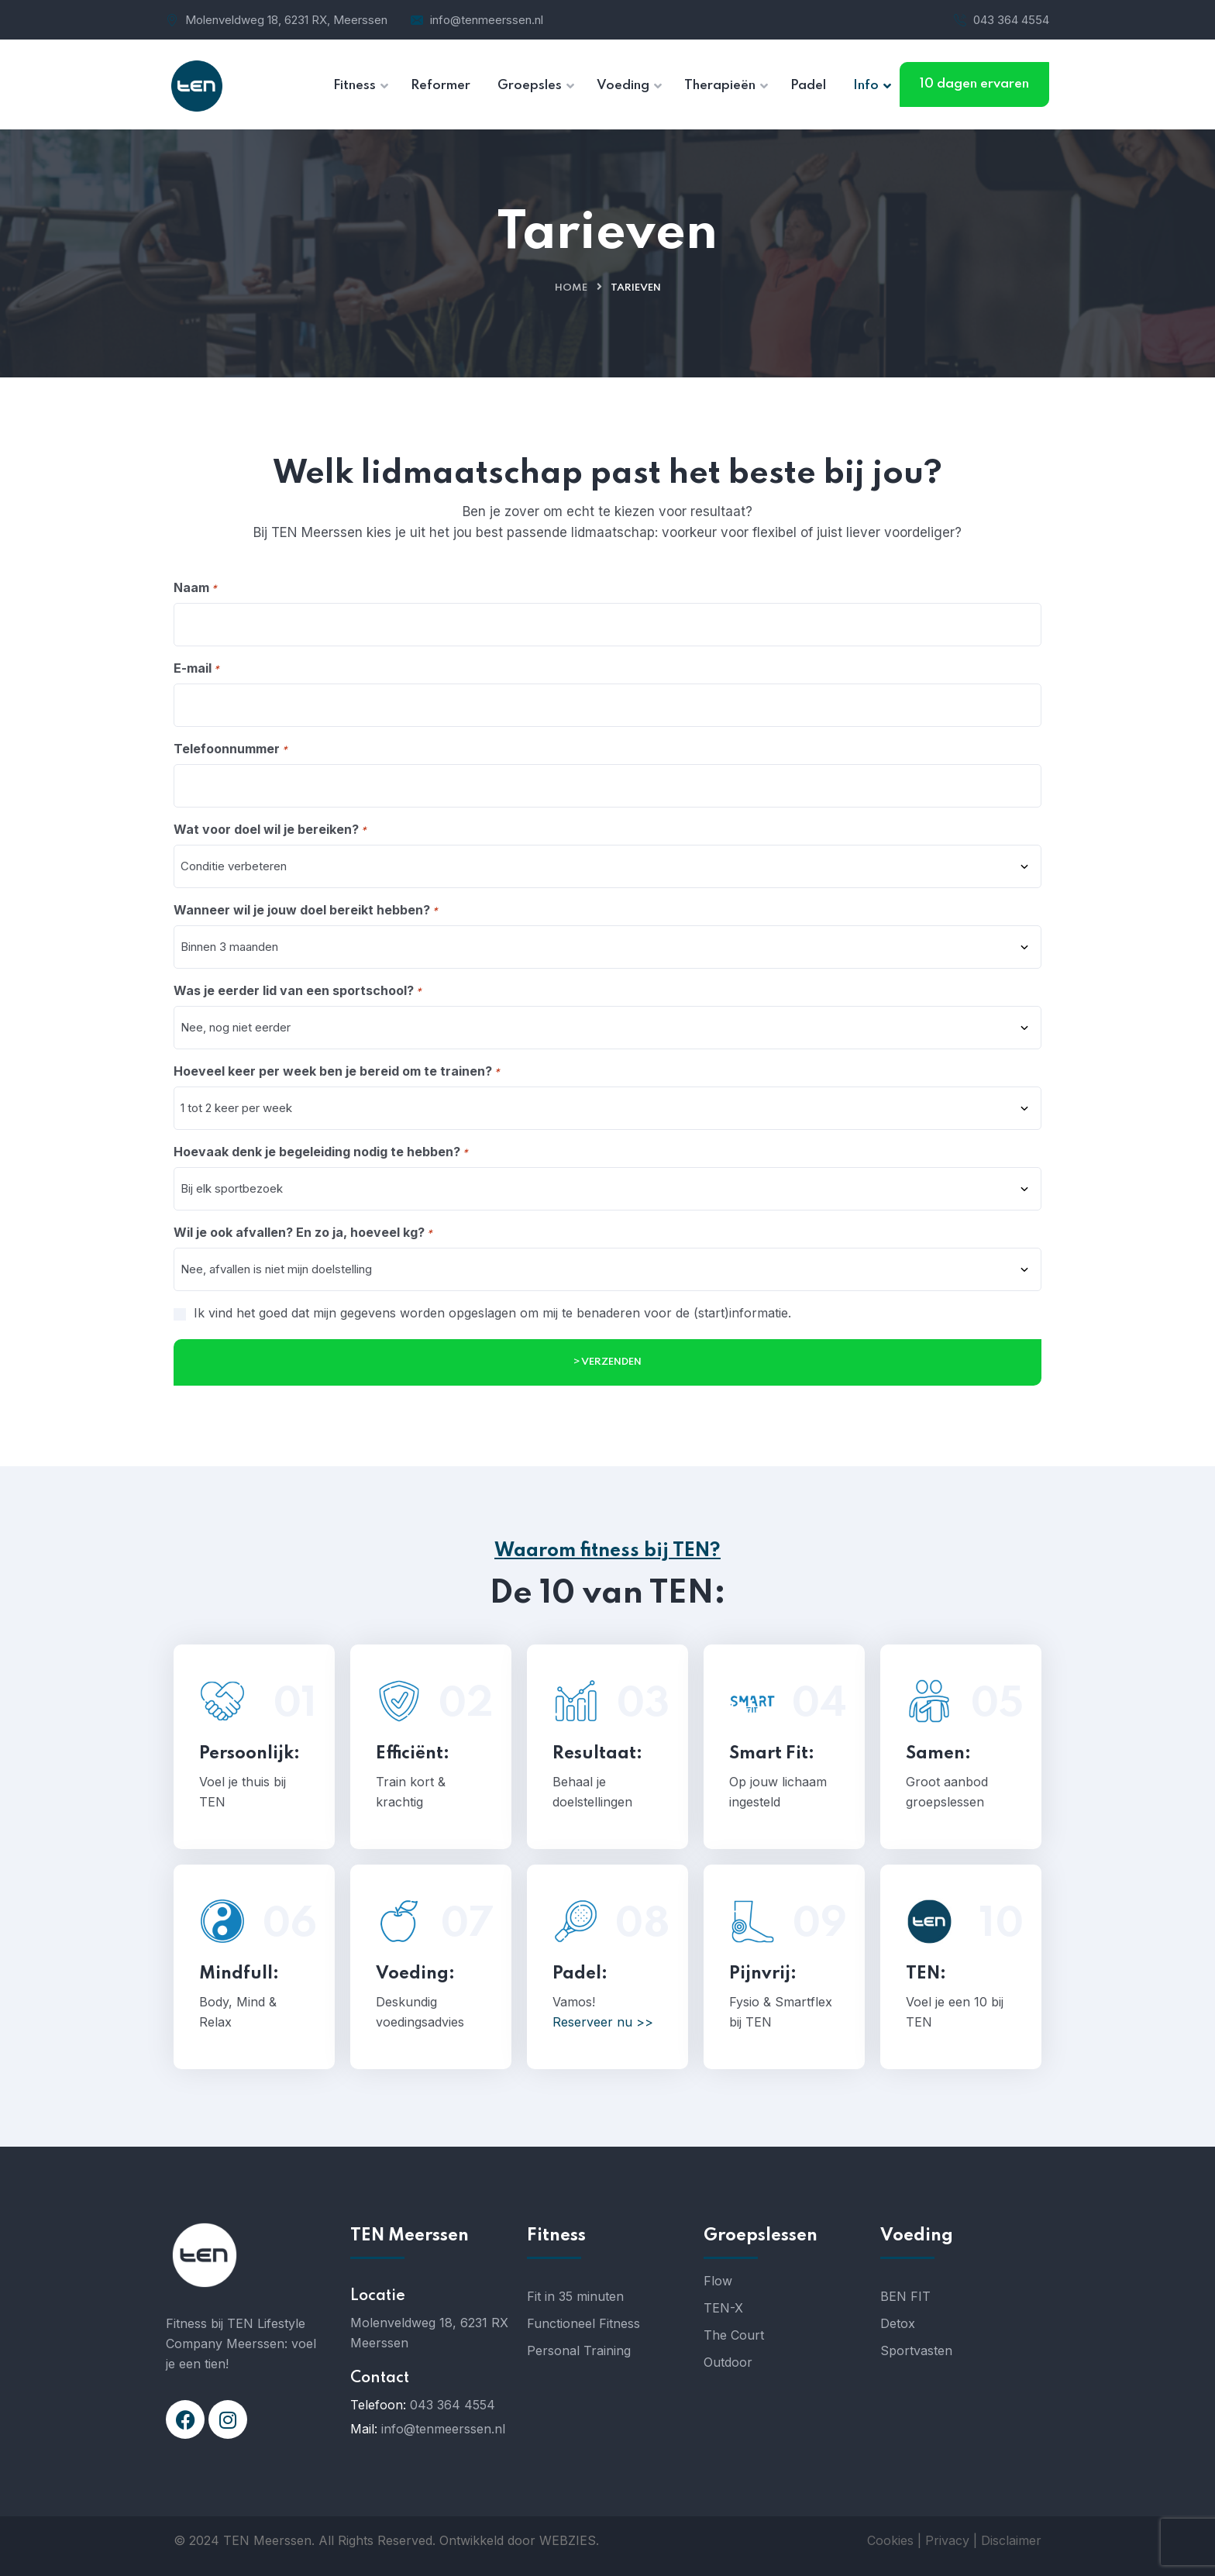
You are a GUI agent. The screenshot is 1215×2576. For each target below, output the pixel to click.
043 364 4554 (1011, 19)
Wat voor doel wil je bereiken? (270, 830)
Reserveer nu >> (602, 2022)
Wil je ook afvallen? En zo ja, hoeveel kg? (303, 1233)
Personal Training (579, 2350)
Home (571, 288)
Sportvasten (916, 2350)
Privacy (947, 2540)
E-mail (196, 668)
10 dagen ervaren (974, 84)
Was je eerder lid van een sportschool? (298, 991)
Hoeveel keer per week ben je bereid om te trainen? (337, 1071)
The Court (734, 2335)
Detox (897, 2323)
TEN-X (723, 2308)
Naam (195, 588)
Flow (718, 2280)
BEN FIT (905, 2296)
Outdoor (728, 2362)
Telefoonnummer (230, 749)
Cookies (890, 2540)
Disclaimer (1011, 2540)
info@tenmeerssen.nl (486, 19)
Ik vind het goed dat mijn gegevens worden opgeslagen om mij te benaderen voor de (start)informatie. (492, 1313)
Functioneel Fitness (583, 2323)
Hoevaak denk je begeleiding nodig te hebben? (321, 1152)
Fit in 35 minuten (575, 2296)
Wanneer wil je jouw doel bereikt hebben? (306, 910)
